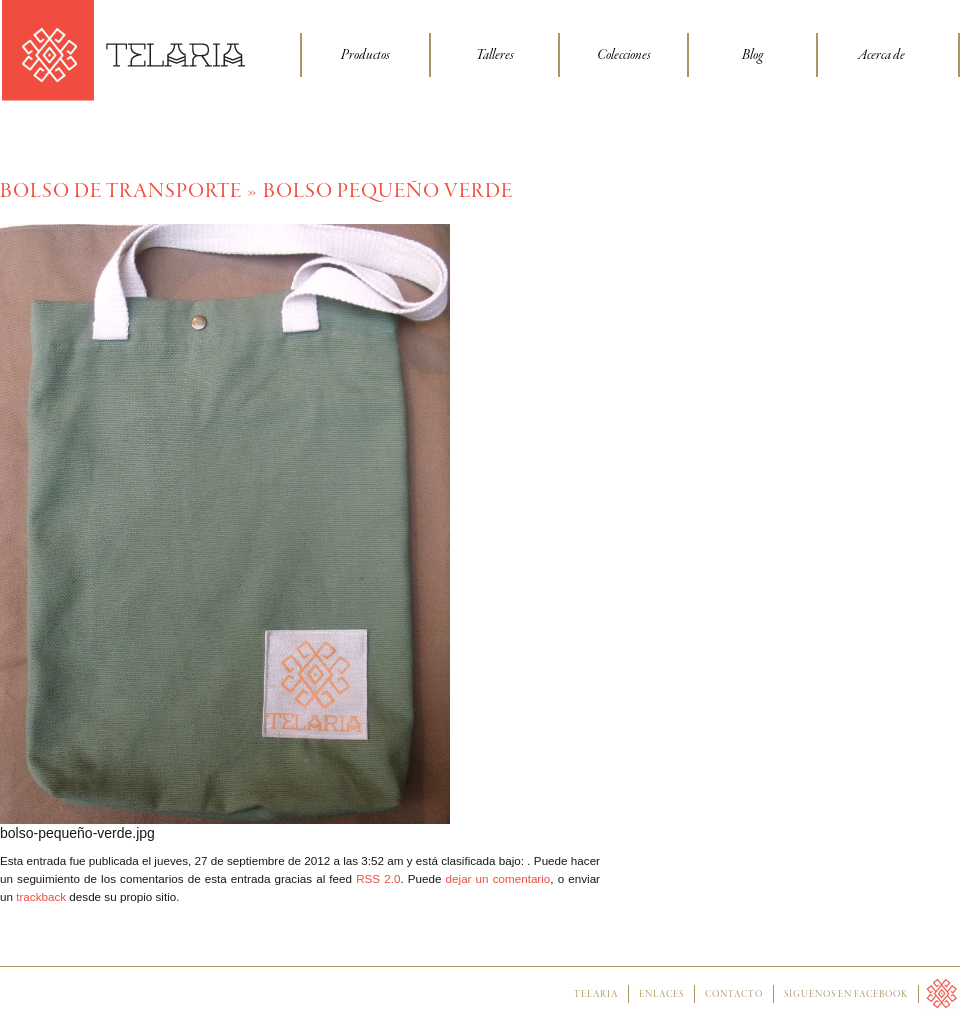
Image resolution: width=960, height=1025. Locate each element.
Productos (365, 55)
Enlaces (661, 995)
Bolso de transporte (121, 191)
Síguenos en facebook (846, 995)
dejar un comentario (498, 878)
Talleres (495, 55)
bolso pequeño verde (388, 191)
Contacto (734, 995)
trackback (41, 896)
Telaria (596, 995)
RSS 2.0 (378, 878)
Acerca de (881, 55)
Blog (752, 55)
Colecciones (624, 55)
